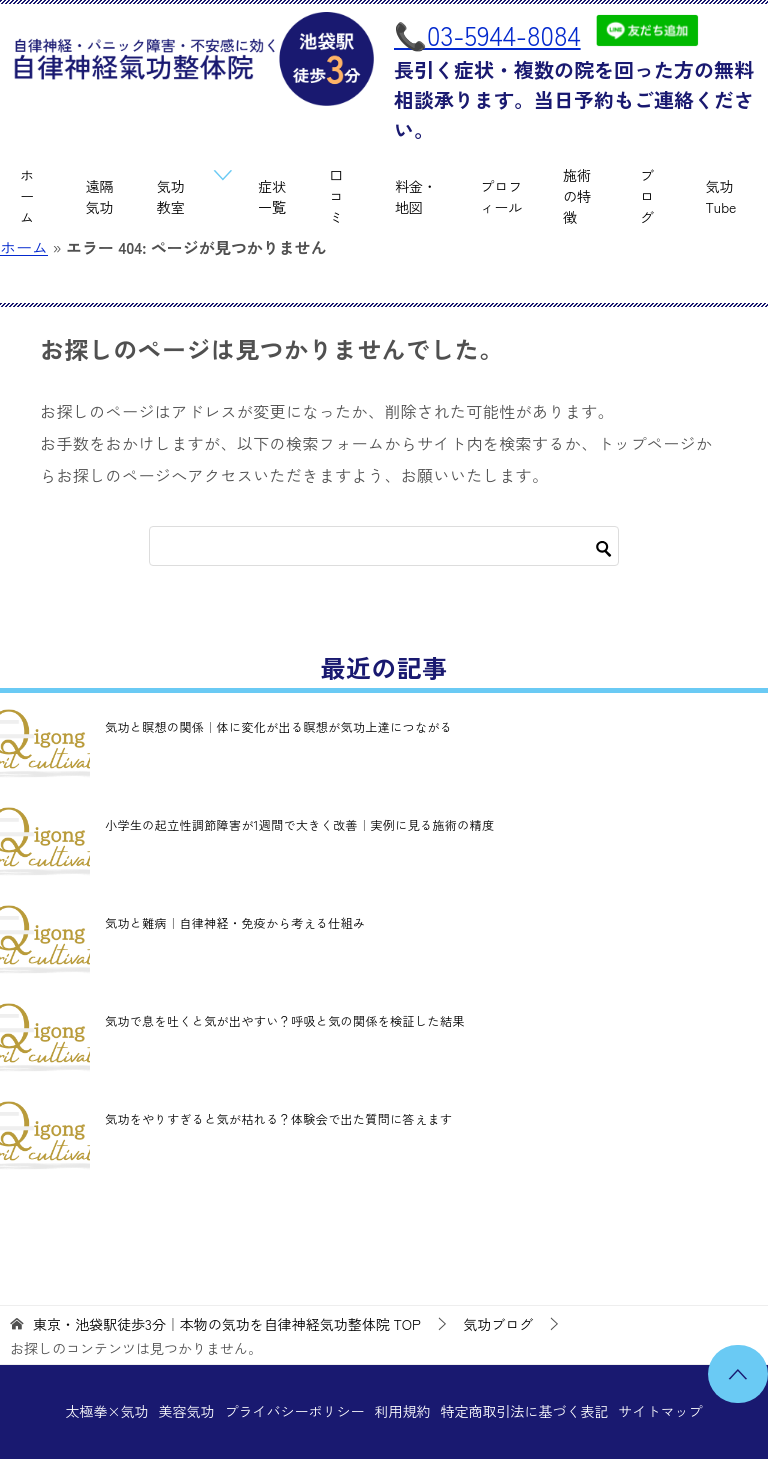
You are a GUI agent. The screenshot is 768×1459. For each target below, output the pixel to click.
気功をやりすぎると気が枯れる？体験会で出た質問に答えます (278, 1118)
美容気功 (186, 1411)
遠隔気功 (100, 196)
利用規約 (402, 1411)
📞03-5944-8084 (487, 34)
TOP (227, 1324)
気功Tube (721, 196)
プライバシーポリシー (294, 1411)
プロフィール (501, 196)
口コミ (336, 196)
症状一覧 (272, 196)
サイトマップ (660, 1411)
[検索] (384, 546)
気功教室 (171, 196)
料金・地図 (416, 196)
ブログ (647, 196)
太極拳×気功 (107, 1411)
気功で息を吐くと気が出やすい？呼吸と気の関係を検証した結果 (285, 1020)
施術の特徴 (577, 196)
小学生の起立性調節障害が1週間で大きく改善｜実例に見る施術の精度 (299, 824)
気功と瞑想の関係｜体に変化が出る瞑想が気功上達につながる (278, 726)
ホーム (27, 196)
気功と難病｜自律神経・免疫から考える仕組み (235, 922)
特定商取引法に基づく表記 (524, 1411)
